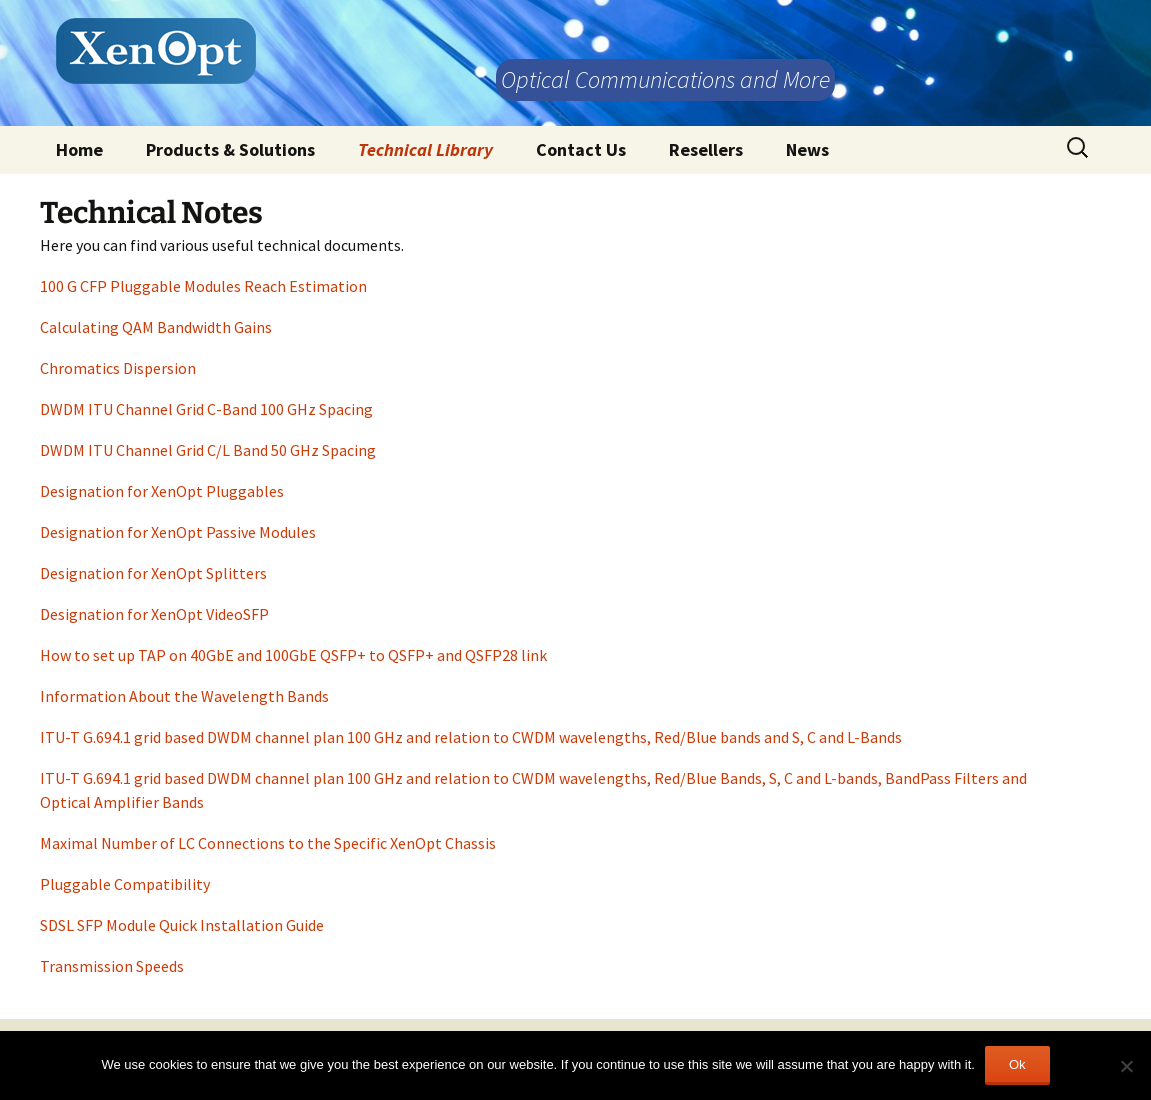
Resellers (706, 149)
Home (79, 149)
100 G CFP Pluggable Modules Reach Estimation (203, 286)
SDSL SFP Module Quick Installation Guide (182, 925)
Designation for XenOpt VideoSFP (154, 614)
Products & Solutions (230, 149)
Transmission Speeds (112, 966)
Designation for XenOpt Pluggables (162, 491)
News (807, 149)
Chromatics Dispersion (118, 368)
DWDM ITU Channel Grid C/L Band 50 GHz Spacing (208, 450)
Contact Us (581, 149)
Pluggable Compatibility (125, 884)
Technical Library (425, 149)
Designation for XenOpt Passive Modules (178, 532)
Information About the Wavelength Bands (184, 696)
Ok (1017, 1064)
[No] (1126, 1066)
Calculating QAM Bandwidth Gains (156, 327)
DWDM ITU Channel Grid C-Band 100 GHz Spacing (206, 409)
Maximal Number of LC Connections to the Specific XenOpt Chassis (268, 843)
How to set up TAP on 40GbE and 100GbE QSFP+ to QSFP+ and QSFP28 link (293, 655)
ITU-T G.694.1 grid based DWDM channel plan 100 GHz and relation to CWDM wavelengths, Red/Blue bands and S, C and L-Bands (471, 737)
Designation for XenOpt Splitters (153, 573)
